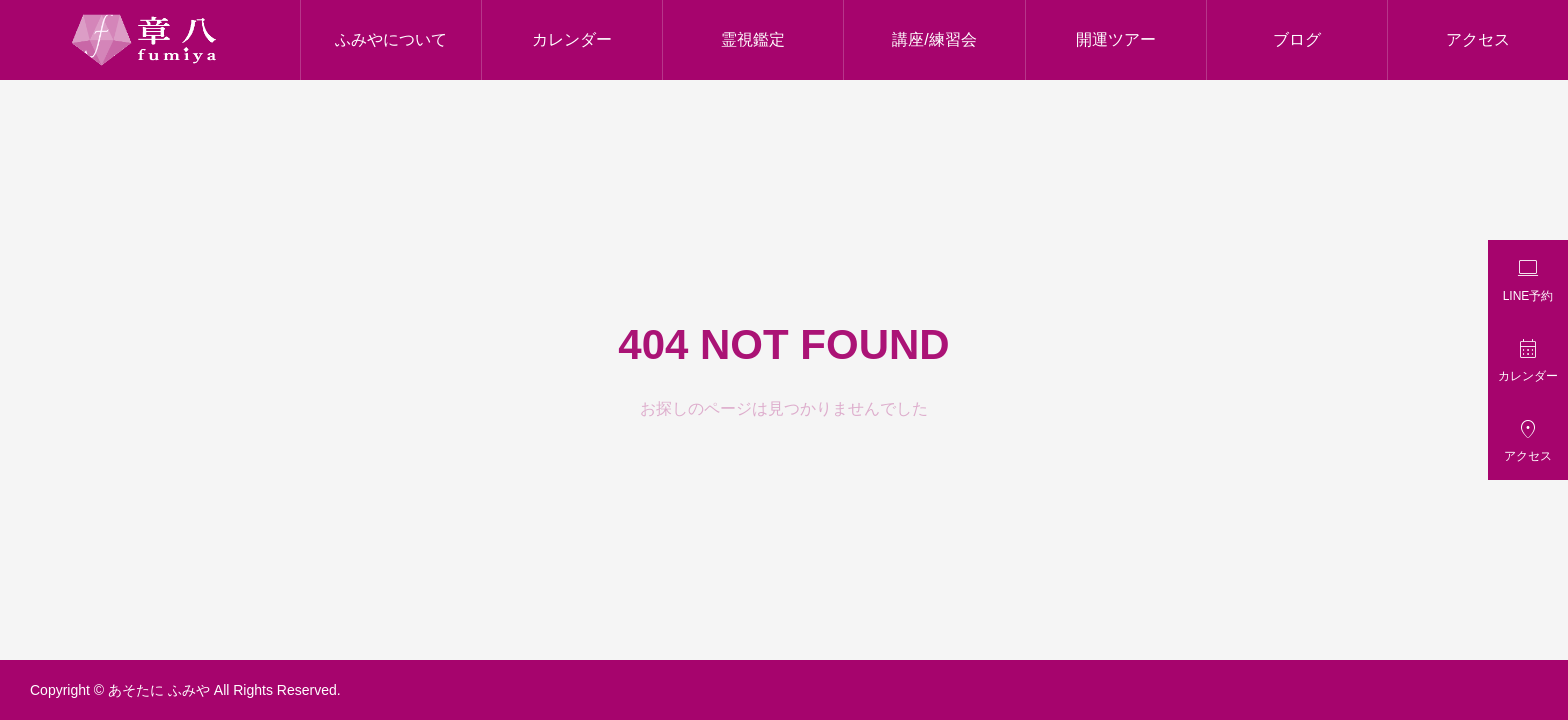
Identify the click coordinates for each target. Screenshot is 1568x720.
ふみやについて (391, 39)
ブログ (1297, 39)
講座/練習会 (934, 39)
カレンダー (572, 39)
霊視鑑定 (753, 39)
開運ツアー (1116, 39)
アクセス (1478, 39)
